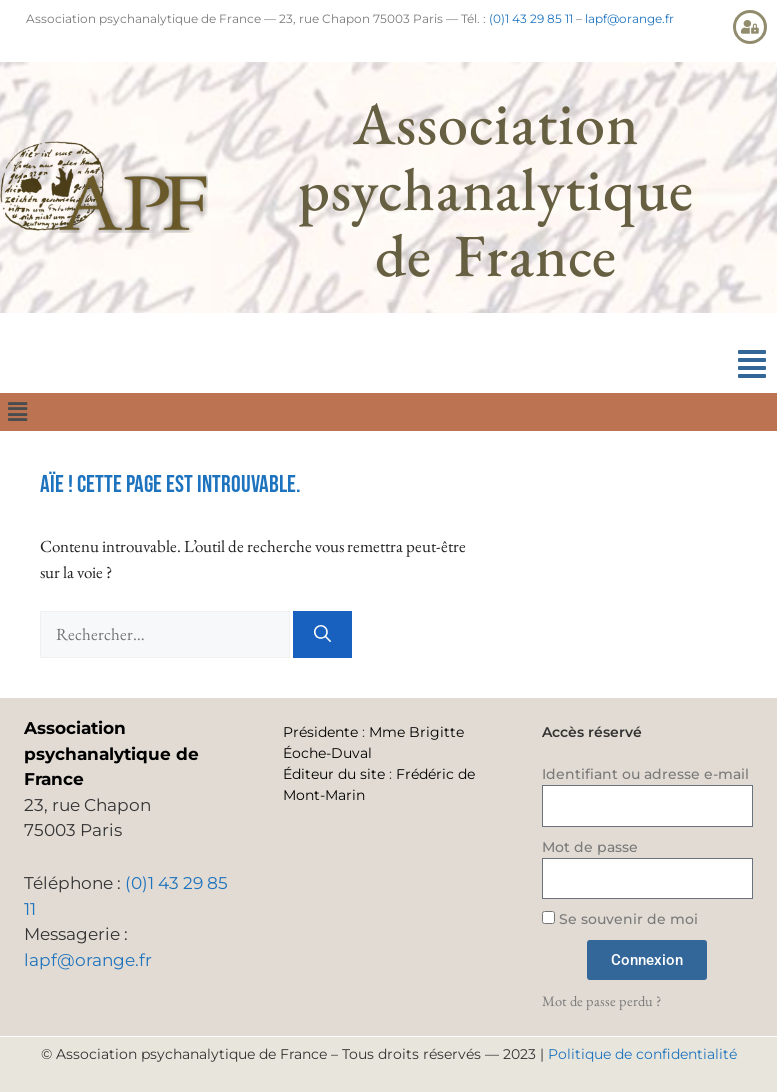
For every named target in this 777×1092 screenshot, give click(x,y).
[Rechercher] (322, 635)
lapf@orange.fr (629, 18)
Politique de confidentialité (642, 1054)
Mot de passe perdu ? (601, 1000)
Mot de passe (590, 847)
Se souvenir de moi (620, 919)
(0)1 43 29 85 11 (531, 18)
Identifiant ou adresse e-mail (645, 774)
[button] (752, 364)
